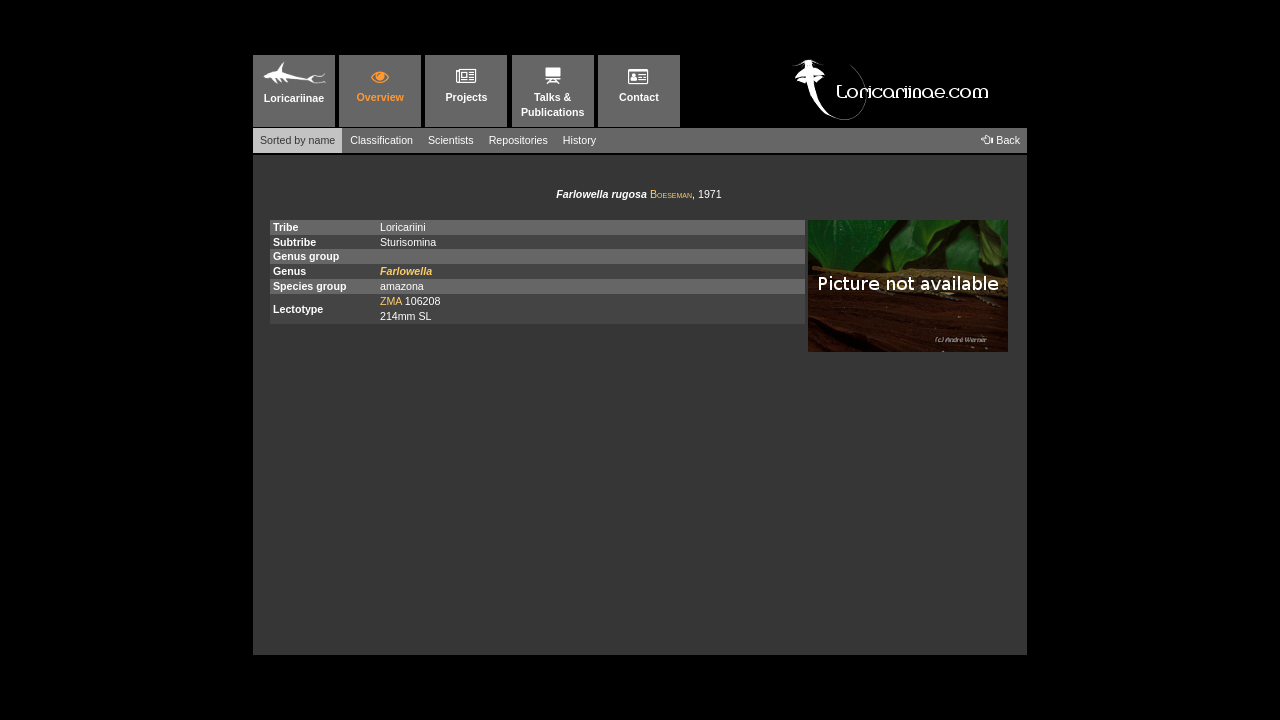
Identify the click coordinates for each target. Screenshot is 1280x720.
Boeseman (671, 194)
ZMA (391, 301)
